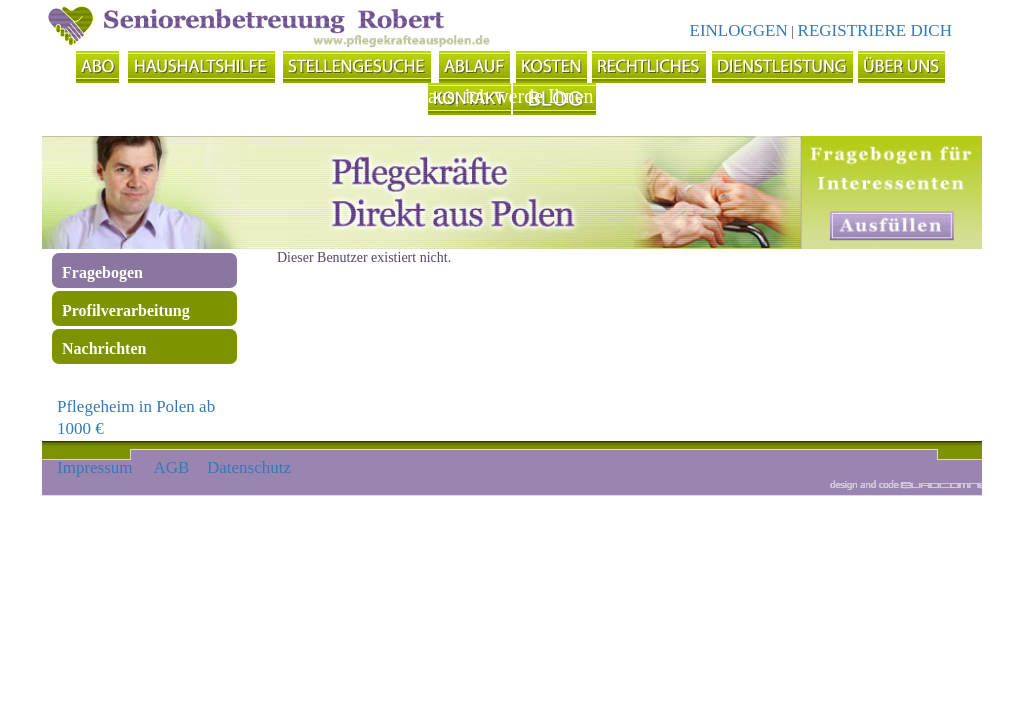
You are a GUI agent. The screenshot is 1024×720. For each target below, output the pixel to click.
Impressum (95, 467)
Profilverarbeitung (126, 310)
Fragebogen (102, 272)
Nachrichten (104, 348)
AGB (172, 467)
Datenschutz (249, 467)
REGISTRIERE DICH (875, 30)
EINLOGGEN (739, 30)
